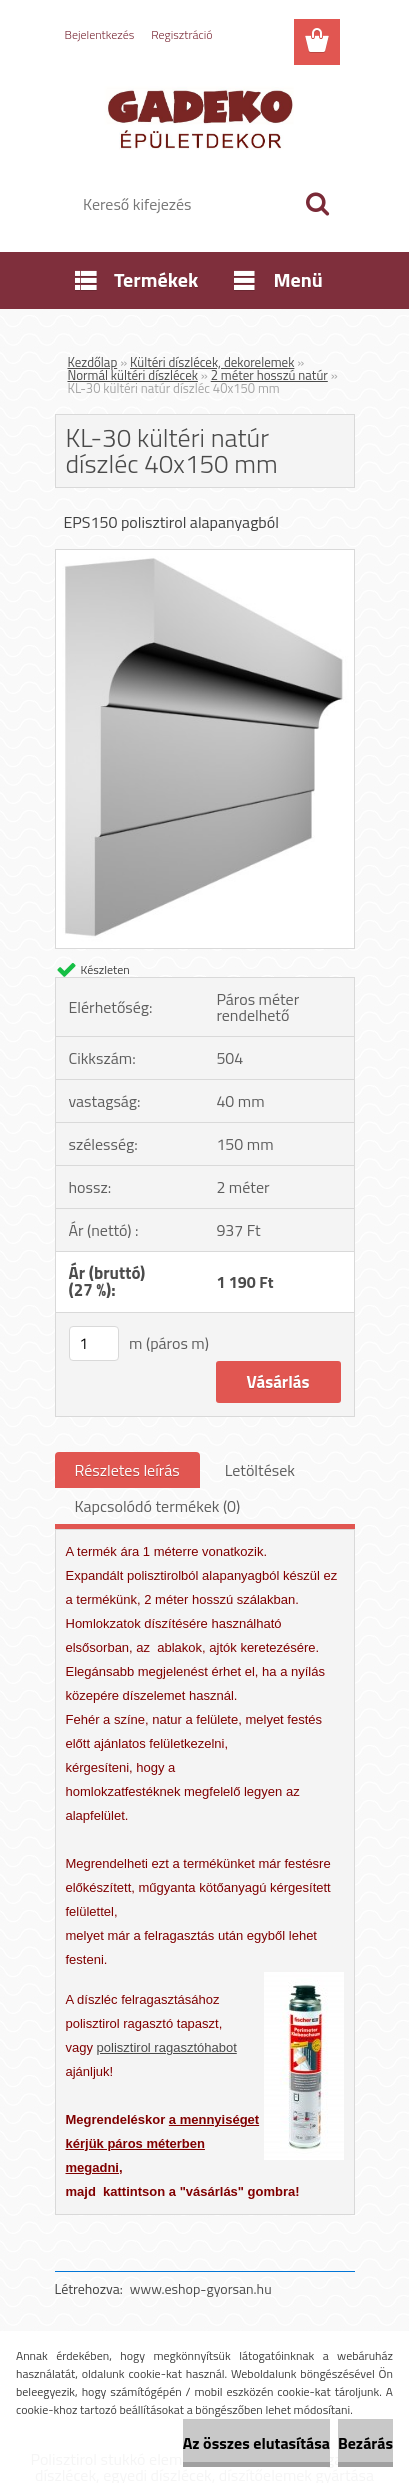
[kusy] (94, 1343)
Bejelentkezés (100, 34)
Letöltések (260, 1470)
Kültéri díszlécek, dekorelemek (212, 362)
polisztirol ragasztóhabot (167, 2047)
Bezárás (365, 2443)
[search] (317, 204)
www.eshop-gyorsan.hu (201, 2288)
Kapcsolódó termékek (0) (158, 1506)
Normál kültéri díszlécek (133, 375)
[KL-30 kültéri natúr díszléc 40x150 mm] (205, 558)
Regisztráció (181, 34)
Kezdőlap (93, 362)
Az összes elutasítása (256, 2443)
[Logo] (204, 117)
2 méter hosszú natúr (269, 375)
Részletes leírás (127, 1470)
